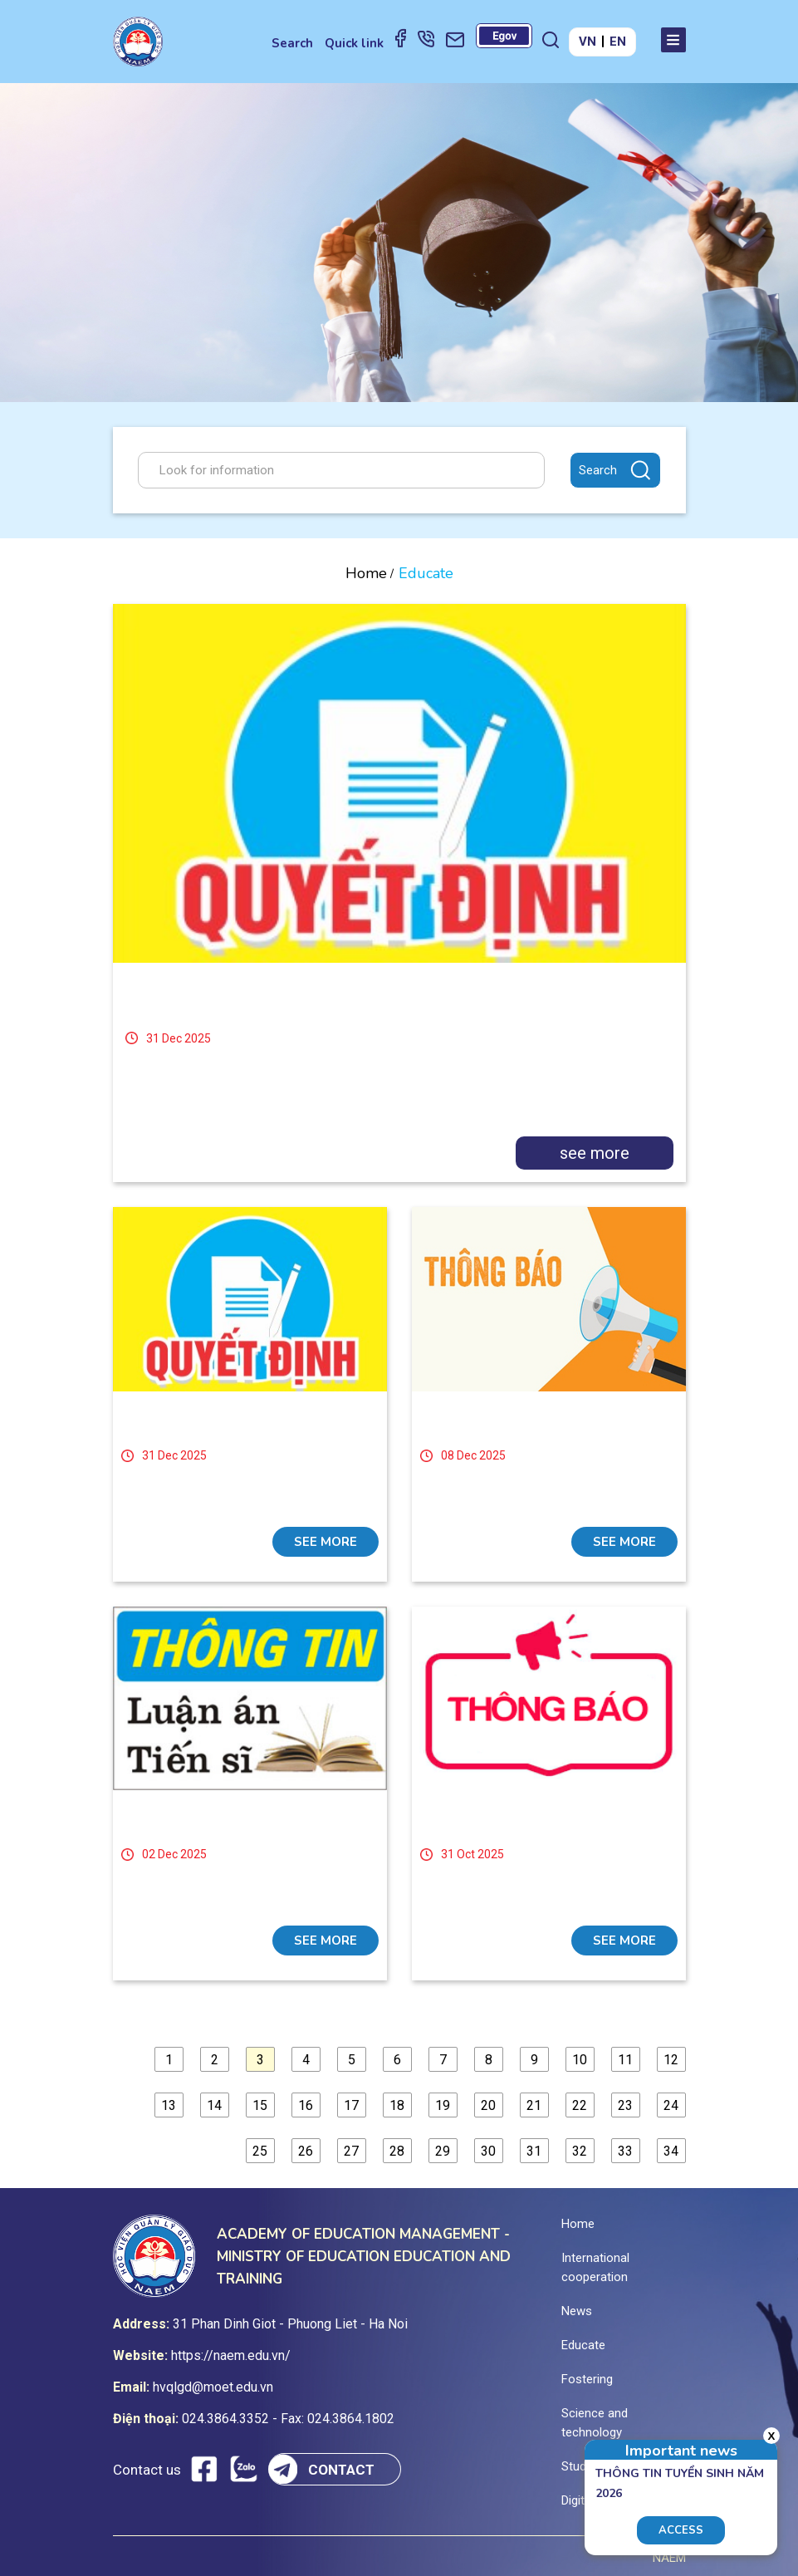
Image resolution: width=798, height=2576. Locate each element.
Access (680, 2530)
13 (168, 2105)
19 (442, 2105)
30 (488, 2151)
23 (625, 2105)
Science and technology (594, 2423)
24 (670, 2105)
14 (214, 2105)
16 (305, 2105)
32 (579, 2151)
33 (625, 2151)
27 (351, 2151)
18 (396, 2105)
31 (533, 2151)
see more (594, 1153)
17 (351, 2105)
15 (259, 2105)
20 (488, 2105)
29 (442, 2151)
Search (292, 43)
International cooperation (595, 2267)
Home (366, 573)
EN (618, 41)
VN (587, 41)
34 (670, 2151)
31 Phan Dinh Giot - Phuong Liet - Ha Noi (290, 2324)
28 (396, 2151)
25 (259, 2151)
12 (670, 2060)
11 (625, 2060)
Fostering (587, 2379)
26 (305, 2151)
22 (579, 2105)
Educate (583, 2345)
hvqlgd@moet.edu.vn (213, 2387)
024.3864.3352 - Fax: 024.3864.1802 (288, 2418)
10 (579, 2060)
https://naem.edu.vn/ (231, 2355)
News (576, 2311)
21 (533, 2105)
